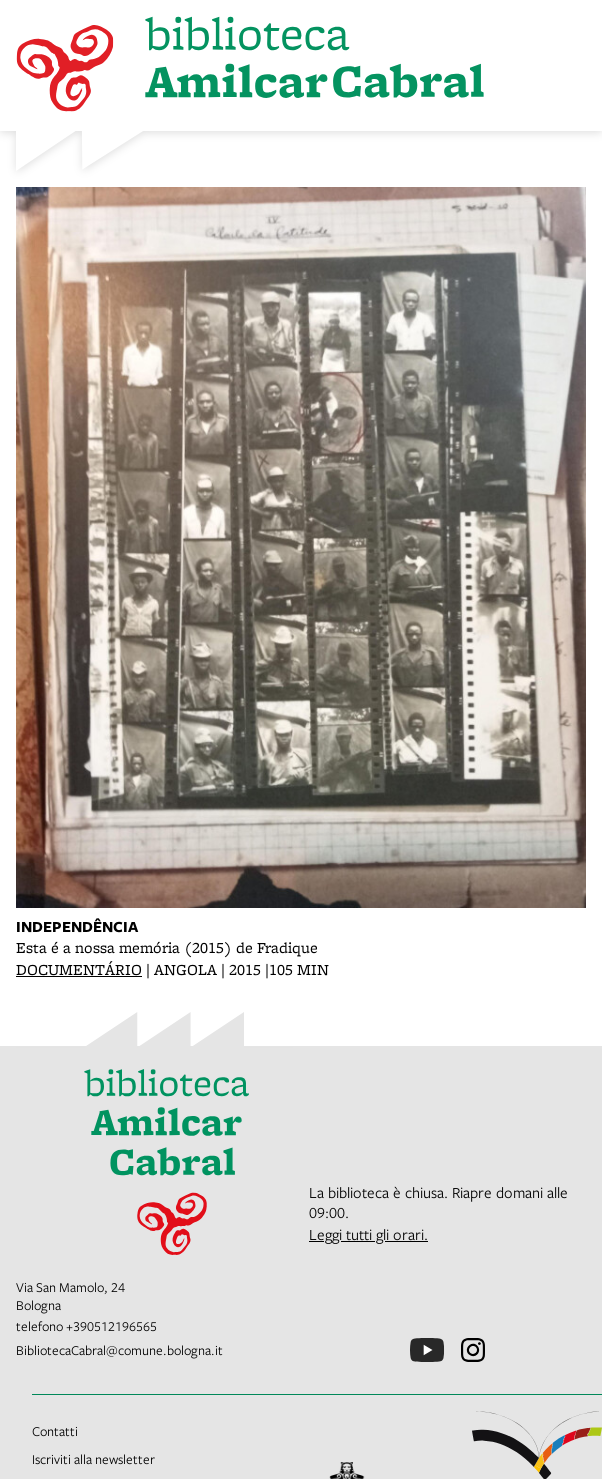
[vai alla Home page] (154, 1154)
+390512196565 (111, 1326)
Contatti (55, 1431)
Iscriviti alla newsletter (93, 1459)
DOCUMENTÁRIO (79, 969)
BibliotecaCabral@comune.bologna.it (119, 1350)
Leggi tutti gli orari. (368, 1234)
